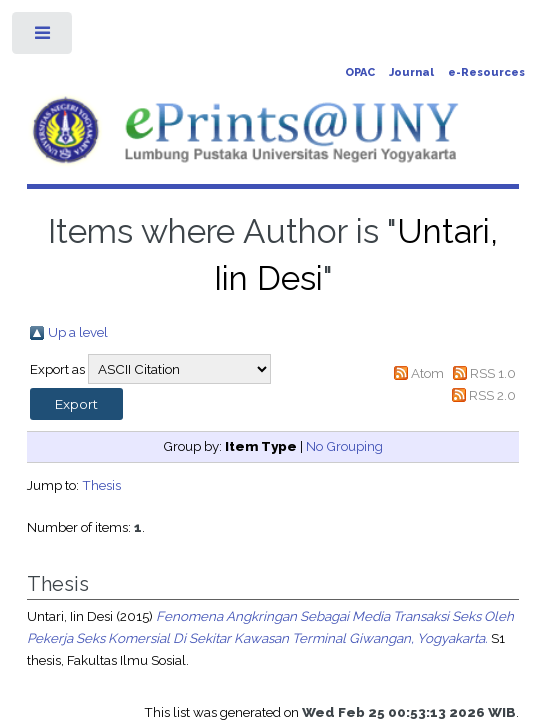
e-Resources (486, 72)
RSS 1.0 (493, 373)
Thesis (101, 485)
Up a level (78, 332)
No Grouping (344, 446)
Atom (427, 373)
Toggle (43, 37)
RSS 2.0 (492, 395)
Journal (411, 72)
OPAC (360, 72)
